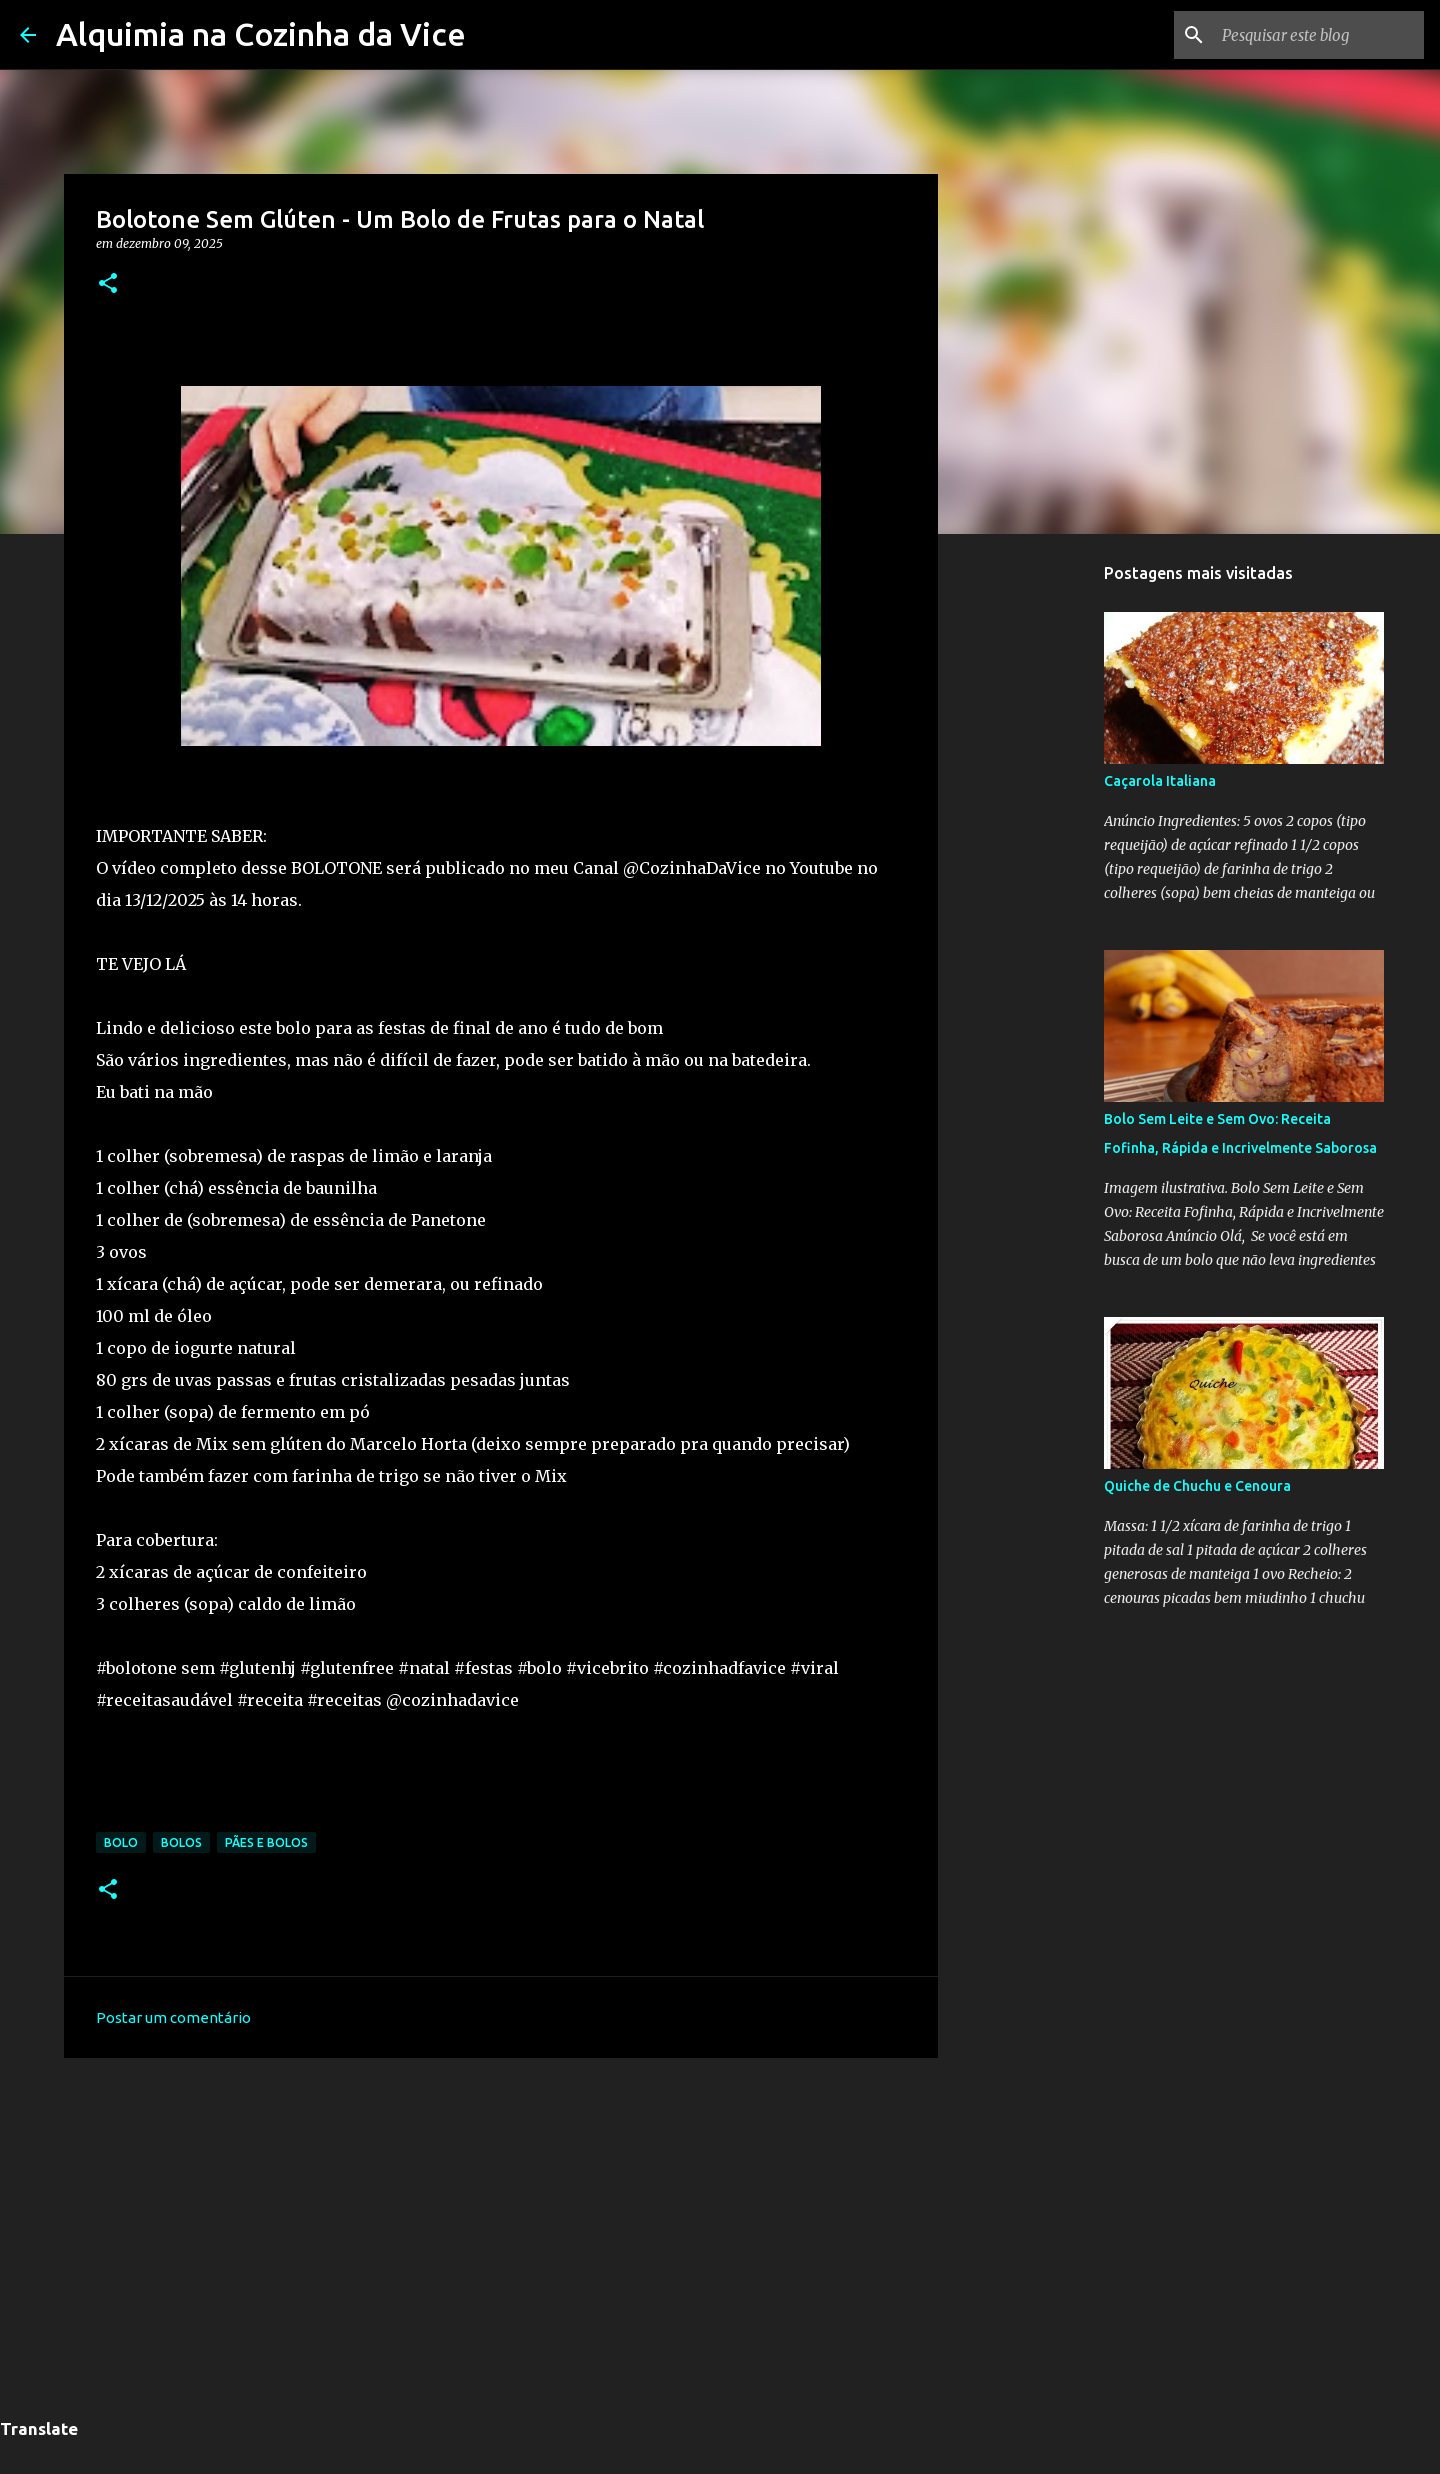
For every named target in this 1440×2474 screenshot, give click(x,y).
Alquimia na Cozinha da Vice (261, 34)
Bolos (181, 1842)
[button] (108, 284)
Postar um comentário (173, 2017)
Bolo (121, 1842)
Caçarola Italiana (1160, 781)
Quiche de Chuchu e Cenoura (1197, 1486)
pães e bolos (266, 1842)
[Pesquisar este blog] (1319, 35)
